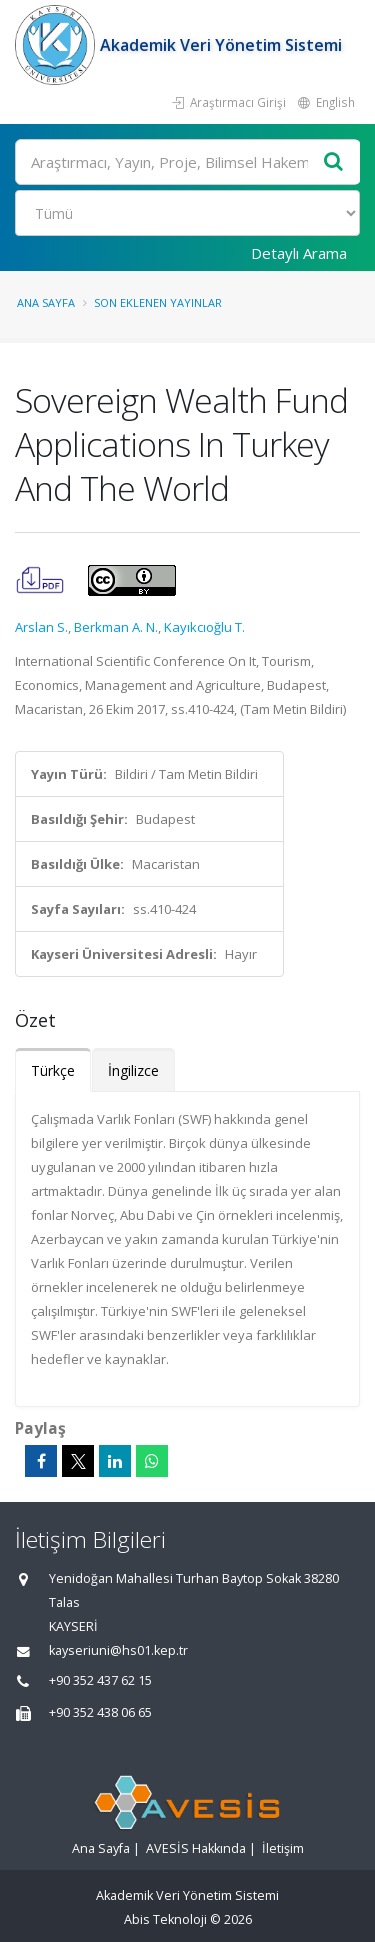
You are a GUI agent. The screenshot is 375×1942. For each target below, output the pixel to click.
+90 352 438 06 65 (100, 1712)
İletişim (283, 1848)
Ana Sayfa (46, 302)
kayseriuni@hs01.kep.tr (118, 1650)
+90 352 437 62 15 (100, 1680)
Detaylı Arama (299, 253)
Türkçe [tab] (53, 1070)
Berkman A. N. (116, 627)
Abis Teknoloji (165, 1919)
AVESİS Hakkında (196, 1848)
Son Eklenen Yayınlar (158, 302)
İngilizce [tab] (133, 1070)
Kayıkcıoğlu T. (204, 627)
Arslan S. (41, 627)
